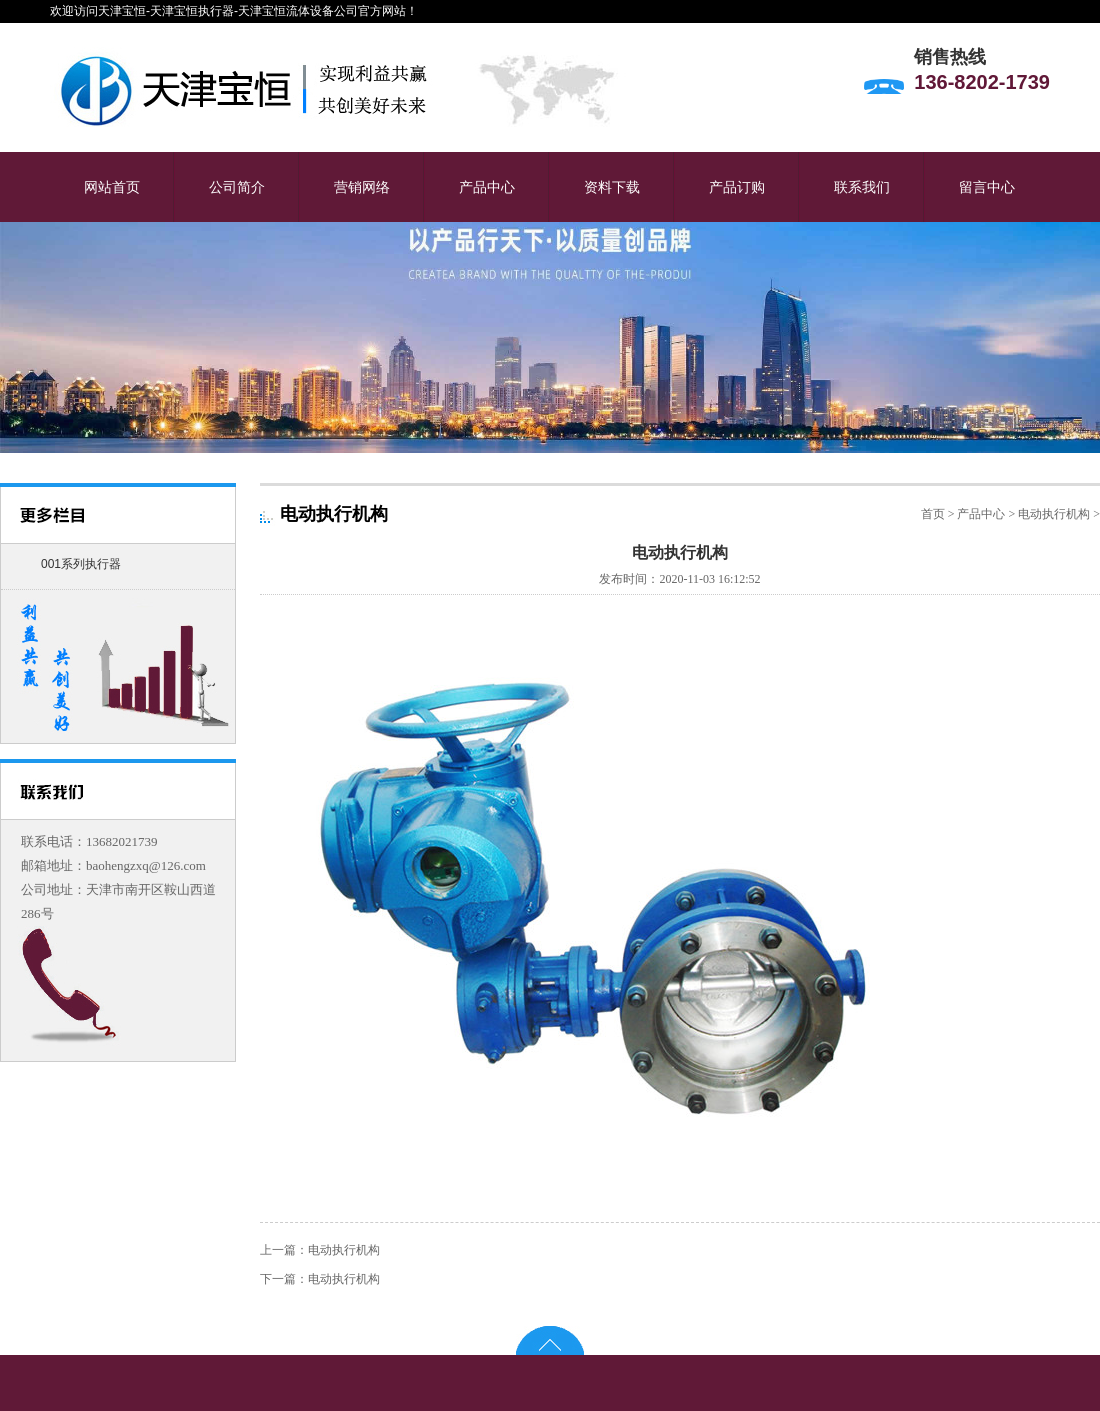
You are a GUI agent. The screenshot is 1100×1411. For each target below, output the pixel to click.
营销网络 (362, 187)
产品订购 (737, 187)
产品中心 (487, 187)
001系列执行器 (81, 564)
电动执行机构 (1054, 514)
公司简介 (237, 187)
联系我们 (862, 187)
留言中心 (987, 187)
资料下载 (612, 187)
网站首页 (112, 187)
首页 (933, 514)
